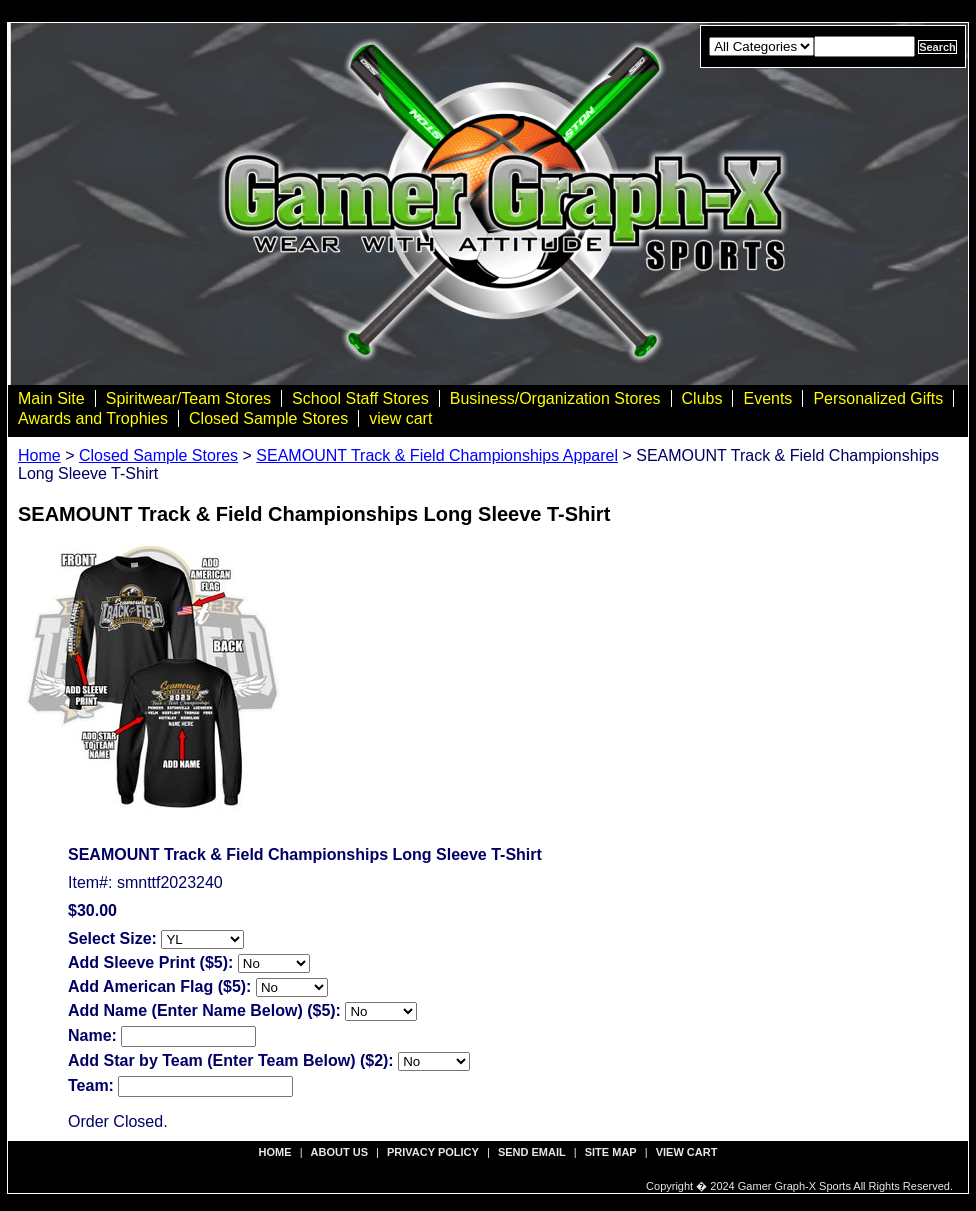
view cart (400, 418)
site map (611, 1152)
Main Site (51, 398)
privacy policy (433, 1152)
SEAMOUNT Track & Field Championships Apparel (437, 455)
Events (767, 398)
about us (339, 1152)
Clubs (702, 398)
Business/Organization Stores (555, 398)
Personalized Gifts (878, 398)
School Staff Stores (360, 398)
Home (39, 455)
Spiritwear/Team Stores (188, 398)
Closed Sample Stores (268, 418)
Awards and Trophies (93, 418)
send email (532, 1152)
